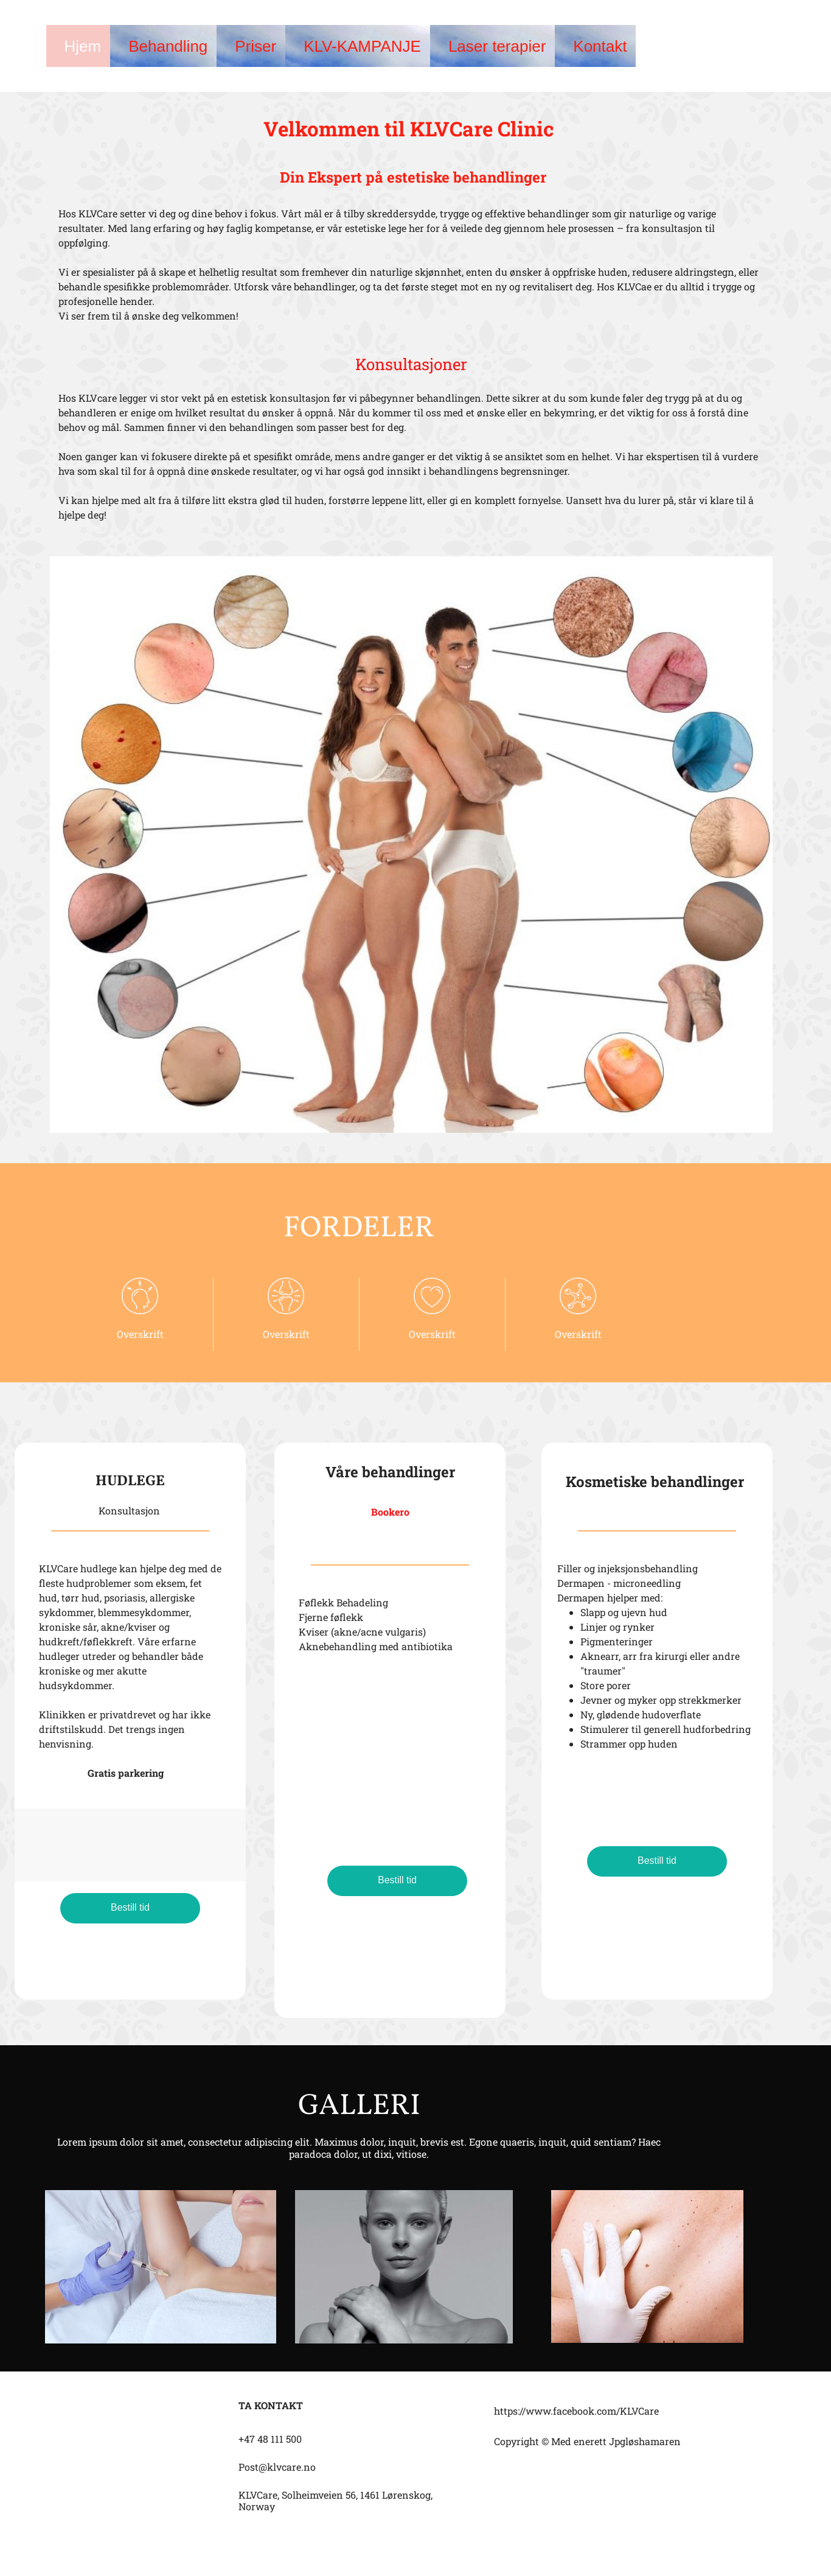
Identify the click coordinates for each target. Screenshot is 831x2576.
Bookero (390, 1511)
